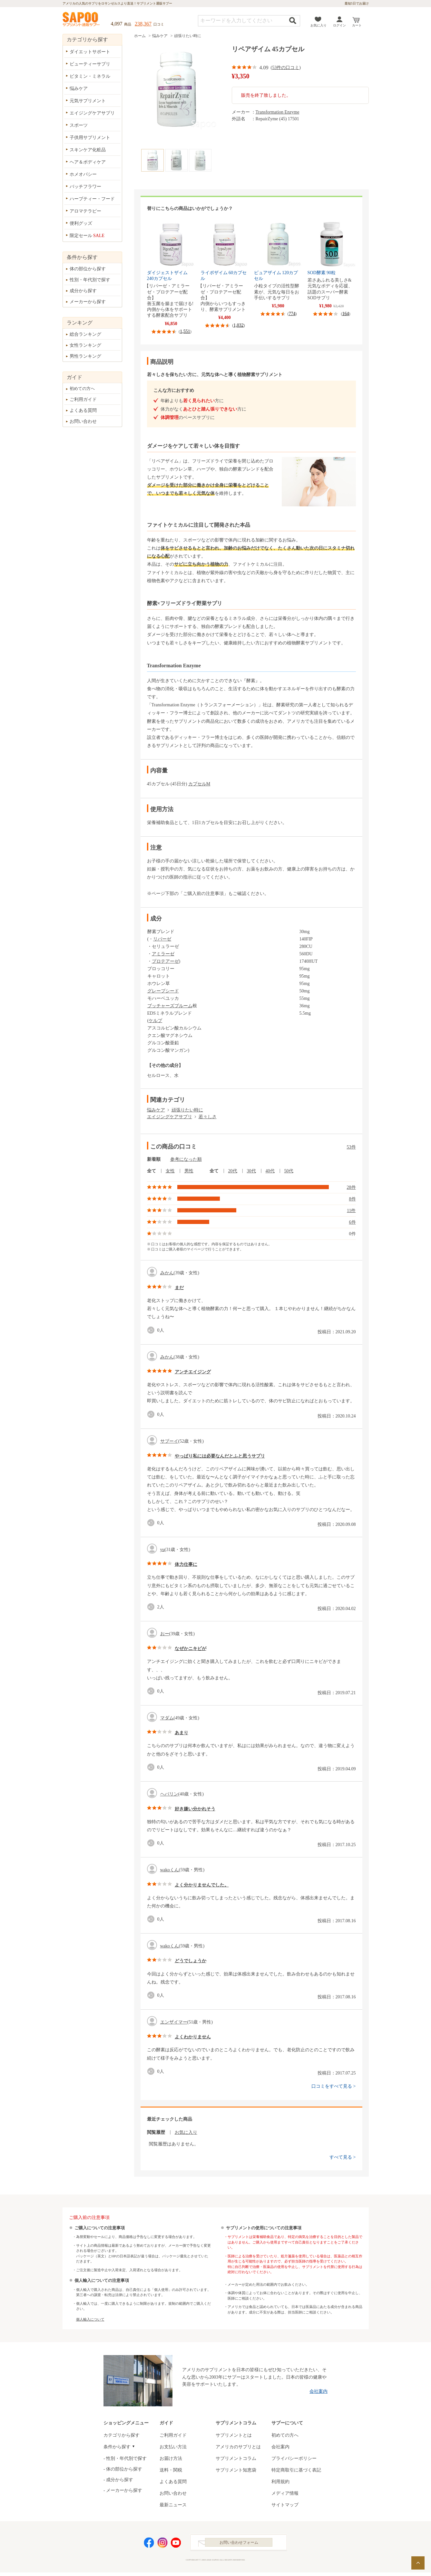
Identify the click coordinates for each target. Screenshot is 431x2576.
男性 (188, 1171)
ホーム (140, 36)
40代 (270, 1171)
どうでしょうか (190, 1960)
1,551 (185, 331)
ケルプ (155, 1020)
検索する (292, 20)
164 (345, 313)
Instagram (162, 2544)
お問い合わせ (83, 421)
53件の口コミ (285, 67)
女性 (170, 1171)
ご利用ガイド (83, 399)
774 (292, 313)
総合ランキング (85, 334)
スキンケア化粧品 (88, 149)
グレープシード (163, 991)
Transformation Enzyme (277, 112)
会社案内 (318, 2391)
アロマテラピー (85, 211)
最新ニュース (173, 2504)
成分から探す (83, 290)
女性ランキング (85, 345)
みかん (167, 1272)
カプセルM (199, 783)
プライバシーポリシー (294, 2458)
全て (151, 1171)
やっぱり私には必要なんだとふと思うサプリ (220, 1456)
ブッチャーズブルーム (169, 1005)
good (152, 1330)
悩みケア (160, 36)
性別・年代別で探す (90, 279)
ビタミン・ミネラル (90, 76)
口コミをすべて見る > (333, 2086)
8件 (352, 1199)
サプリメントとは (234, 2435)
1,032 (238, 325)
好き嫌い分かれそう (195, 1808)
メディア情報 (285, 2493)
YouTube (176, 2544)
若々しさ (208, 1116)
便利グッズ (81, 223)
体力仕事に (186, 1564)
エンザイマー (173, 2022)
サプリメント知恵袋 (236, 2470)
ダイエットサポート (90, 51)
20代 (232, 1171)
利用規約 (280, 2481)
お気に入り (318, 25)
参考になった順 (186, 1159)
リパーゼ (162, 939)
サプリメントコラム (236, 2458)
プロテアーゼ (165, 961)
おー (164, 1633)
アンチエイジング (193, 1371)
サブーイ (169, 1441)
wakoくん (169, 1869)
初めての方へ (82, 388)
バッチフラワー (85, 186)
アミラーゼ (163, 953)
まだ (179, 1287)
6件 (352, 1222)
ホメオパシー (83, 174)
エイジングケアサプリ (169, 1116)
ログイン (339, 25)
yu (162, 1549)
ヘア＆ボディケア (88, 162)
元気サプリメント (88, 100)
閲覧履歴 (156, 2132)
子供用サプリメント (90, 137)
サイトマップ (285, 2504)
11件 (351, 1210)
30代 (251, 1171)
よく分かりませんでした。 (202, 1885)
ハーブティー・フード (92, 198)
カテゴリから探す (121, 2435)
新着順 (154, 1159)
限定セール (87, 235)
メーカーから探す (88, 301)
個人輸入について (90, 2319)
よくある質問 (83, 410)
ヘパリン (169, 1794)
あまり (181, 1732)
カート (357, 25)
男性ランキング (85, 356)
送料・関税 (171, 2470)
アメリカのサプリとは (238, 2446)
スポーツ (79, 125)
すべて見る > (342, 2157)
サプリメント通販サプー (82, 19)
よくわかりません (193, 2036)
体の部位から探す (88, 268)
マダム (167, 1718)
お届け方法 (171, 2458)
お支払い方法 (173, 2446)
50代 (288, 1171)
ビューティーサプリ (90, 64)
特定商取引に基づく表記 (296, 2470)
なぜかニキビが (190, 1648)
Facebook (149, 2544)
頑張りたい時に (187, 36)
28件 (351, 1187)
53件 (351, 1147)
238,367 (143, 23)
